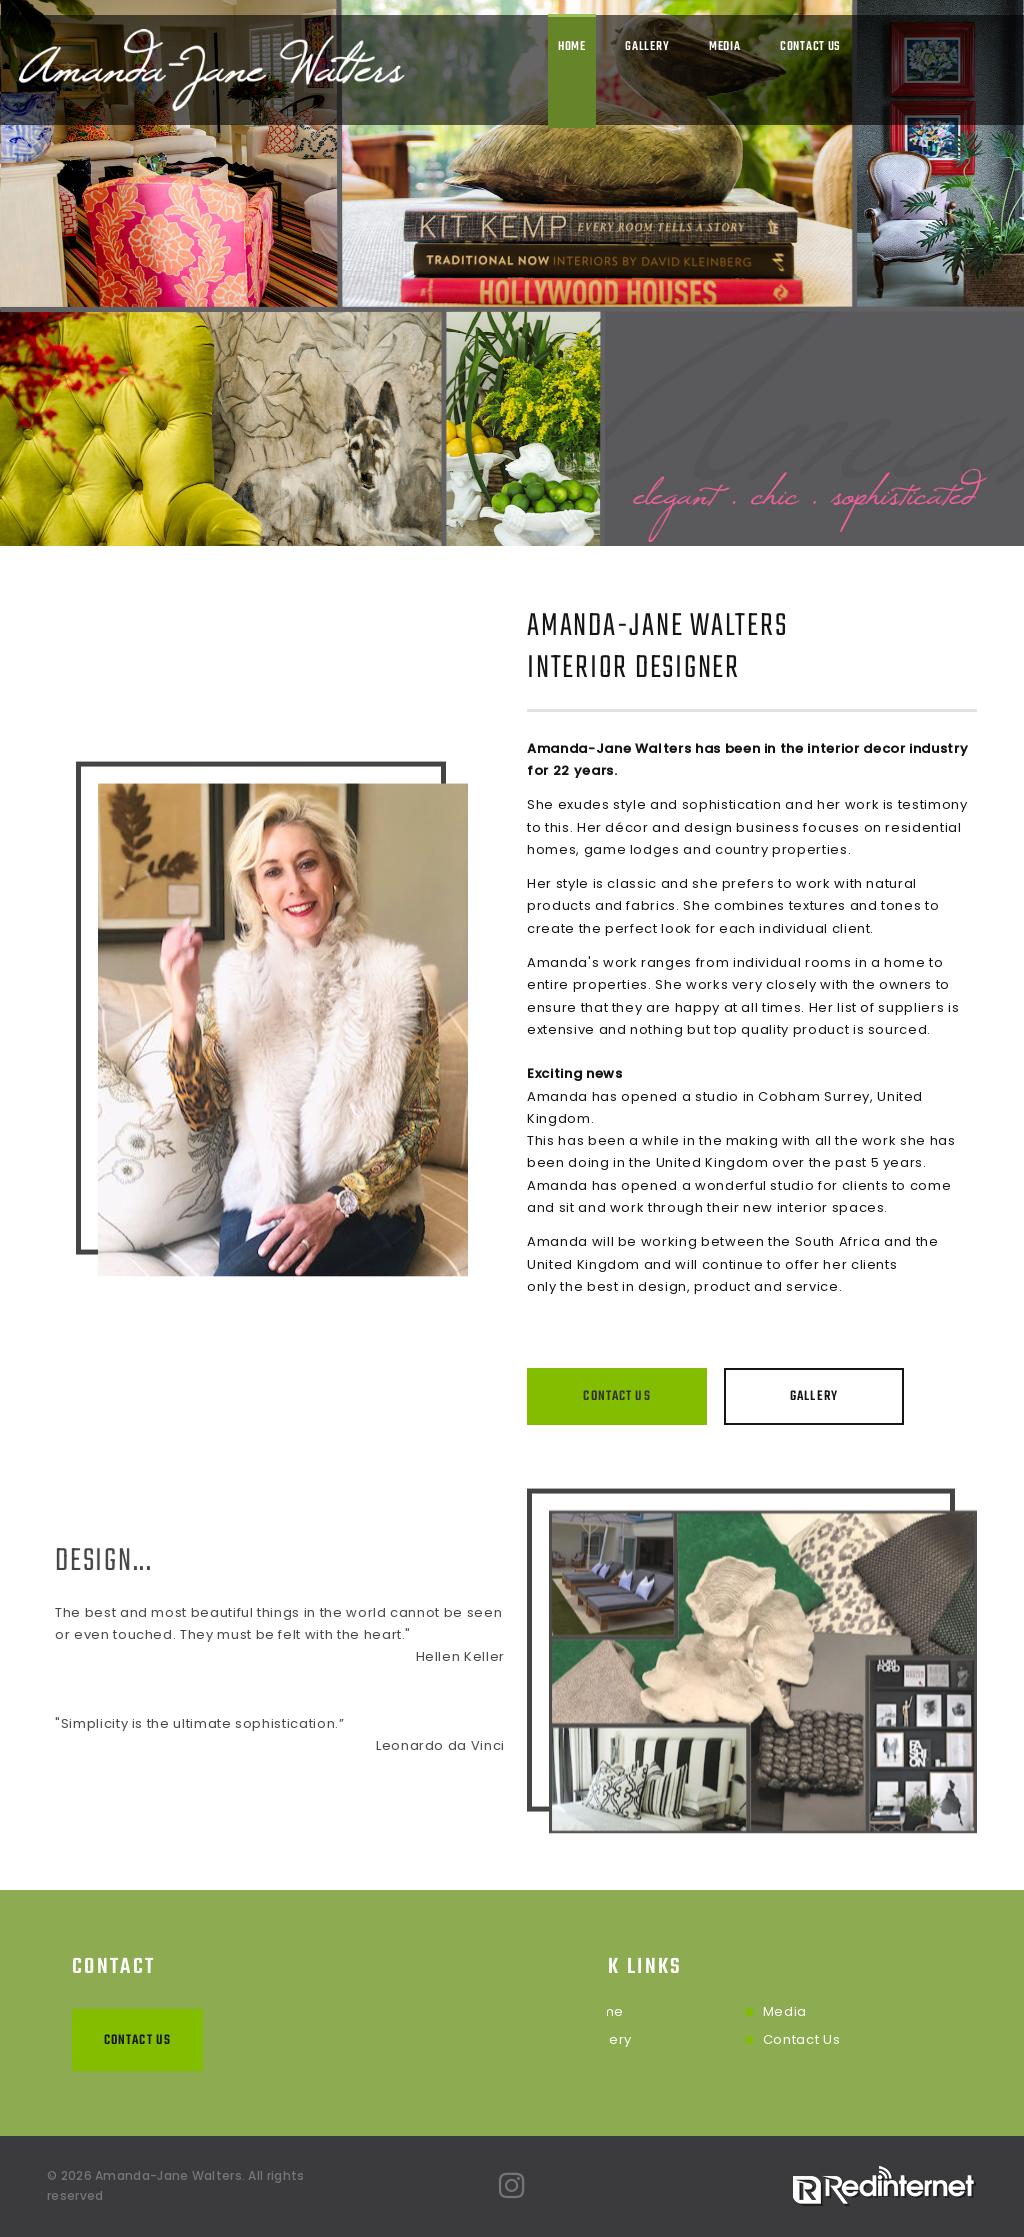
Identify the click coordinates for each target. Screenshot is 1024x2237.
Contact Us (810, 47)
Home (572, 47)
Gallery (647, 47)
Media (725, 47)
